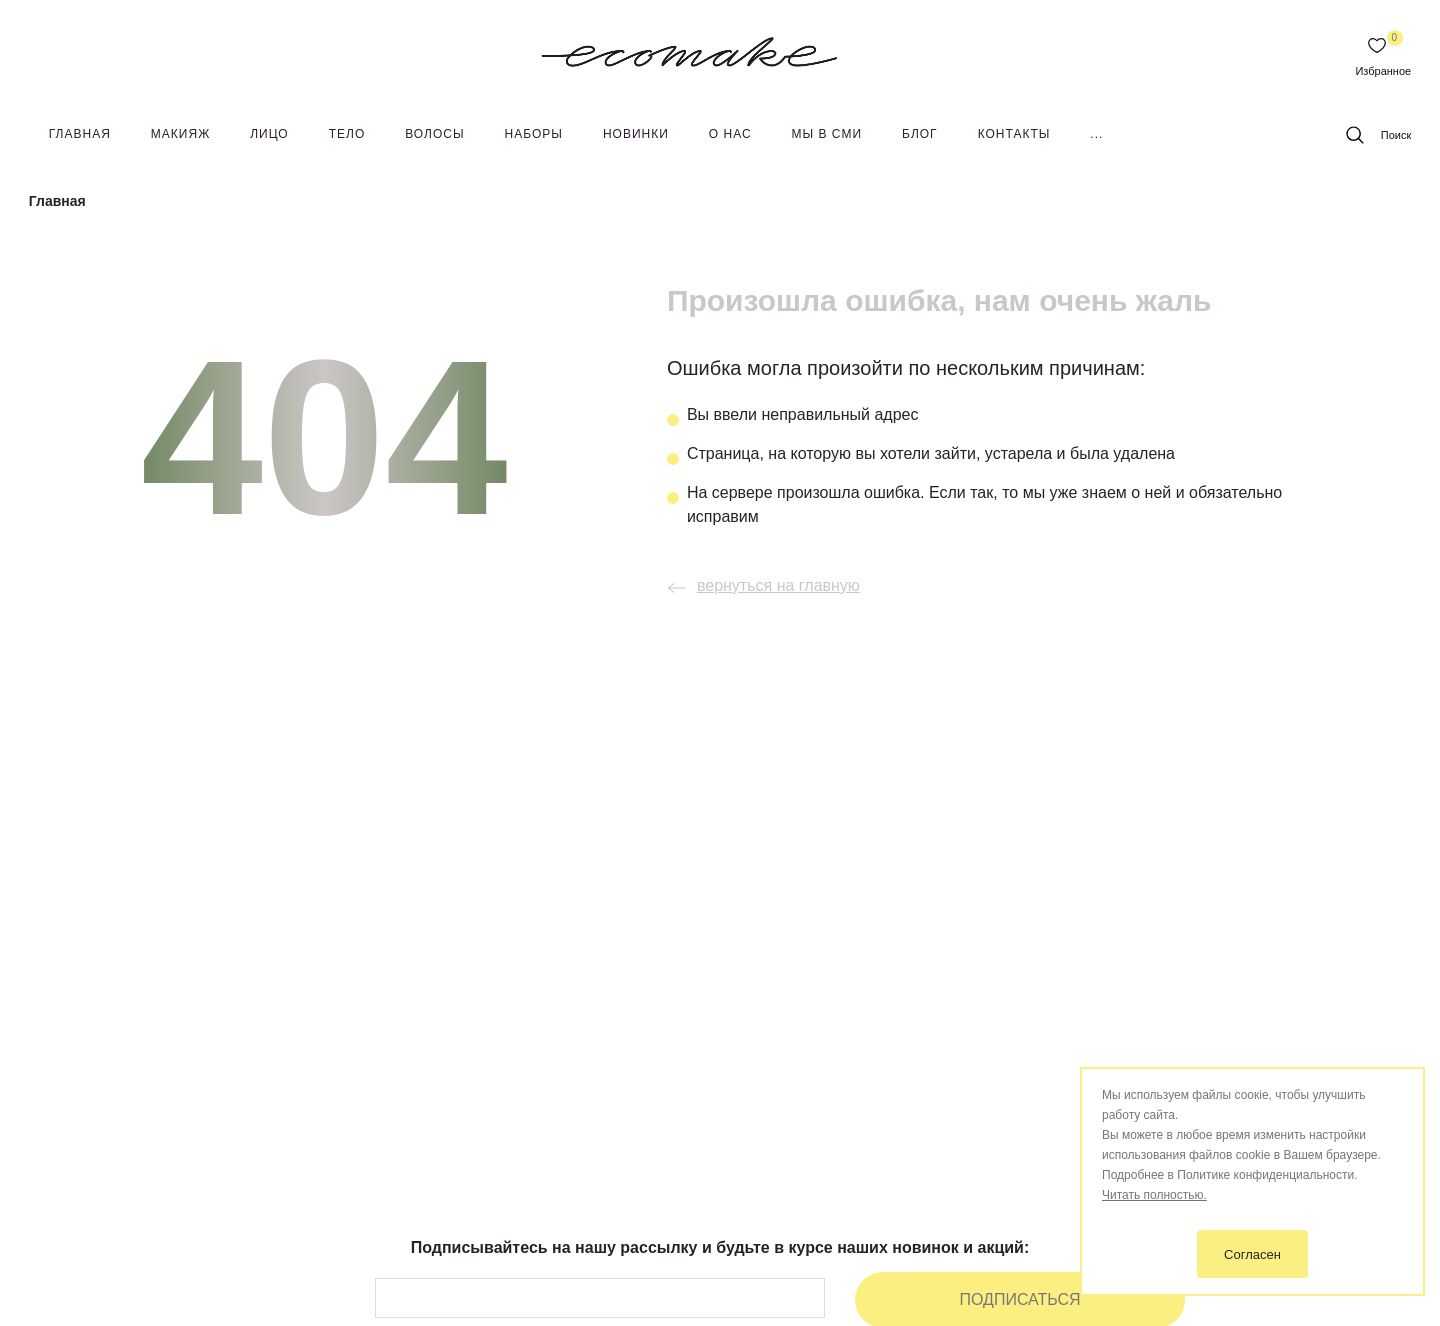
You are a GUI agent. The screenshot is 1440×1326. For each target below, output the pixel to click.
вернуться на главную (758, 585)
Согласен (1252, 1254)
